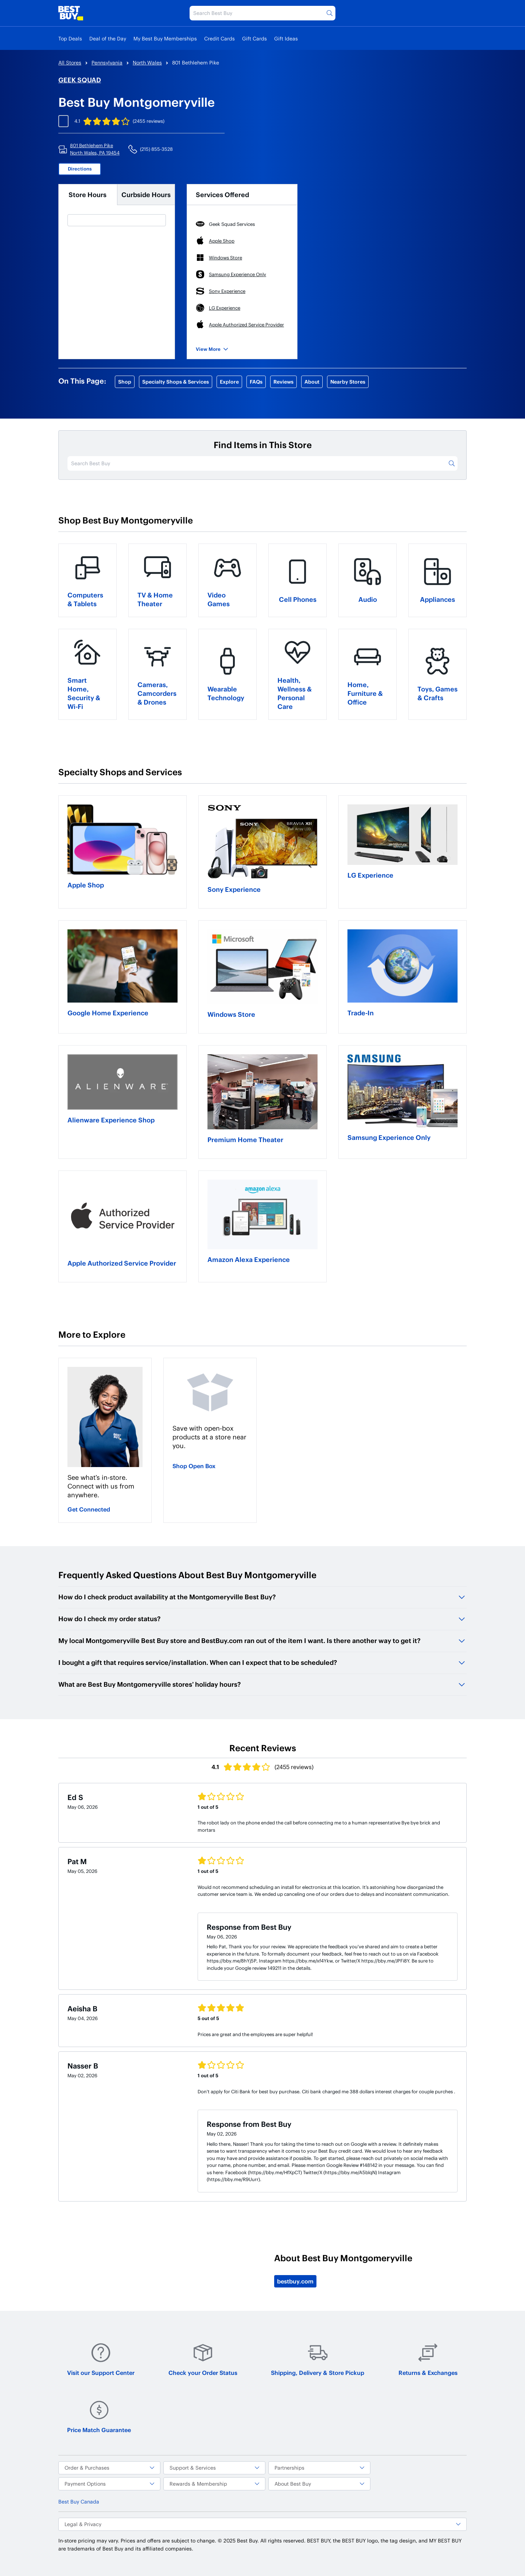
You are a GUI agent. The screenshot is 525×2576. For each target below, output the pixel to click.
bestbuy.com (295, 2281)
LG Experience (370, 875)
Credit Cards (219, 38)
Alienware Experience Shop (111, 1120)
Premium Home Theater (245, 1139)
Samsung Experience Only (389, 1137)
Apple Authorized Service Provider (121, 1263)
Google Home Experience (107, 1012)
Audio (367, 599)
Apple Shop (85, 885)
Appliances (437, 599)
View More (212, 349)
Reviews (283, 382)
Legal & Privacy (262, 2524)
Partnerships (319, 2468)
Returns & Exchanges (428, 2359)
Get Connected (88, 1509)
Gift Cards (254, 38)
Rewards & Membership (214, 2484)
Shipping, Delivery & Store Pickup (317, 2359)
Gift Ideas (286, 38)
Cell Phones (297, 599)
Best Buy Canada (78, 2501)
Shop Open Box (193, 1465)
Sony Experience (234, 889)
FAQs (256, 382)
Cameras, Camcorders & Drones (156, 693)
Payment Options (109, 2484)
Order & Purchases (109, 2468)
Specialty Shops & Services (175, 382)
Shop (124, 382)
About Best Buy (319, 2484)
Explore (229, 382)
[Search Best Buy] (262, 13)
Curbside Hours (146, 194)
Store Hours (87, 194)
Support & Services (214, 2468)
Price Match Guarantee (99, 2416)
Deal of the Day (107, 38)
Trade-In (360, 1012)
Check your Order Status (202, 2359)
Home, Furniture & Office (365, 693)
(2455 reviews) (148, 121)
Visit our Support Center (101, 2359)
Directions (80, 169)
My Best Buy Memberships (165, 38)
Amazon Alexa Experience (248, 1259)
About (311, 382)
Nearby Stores (347, 382)
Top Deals (70, 38)
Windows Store (231, 1014)
